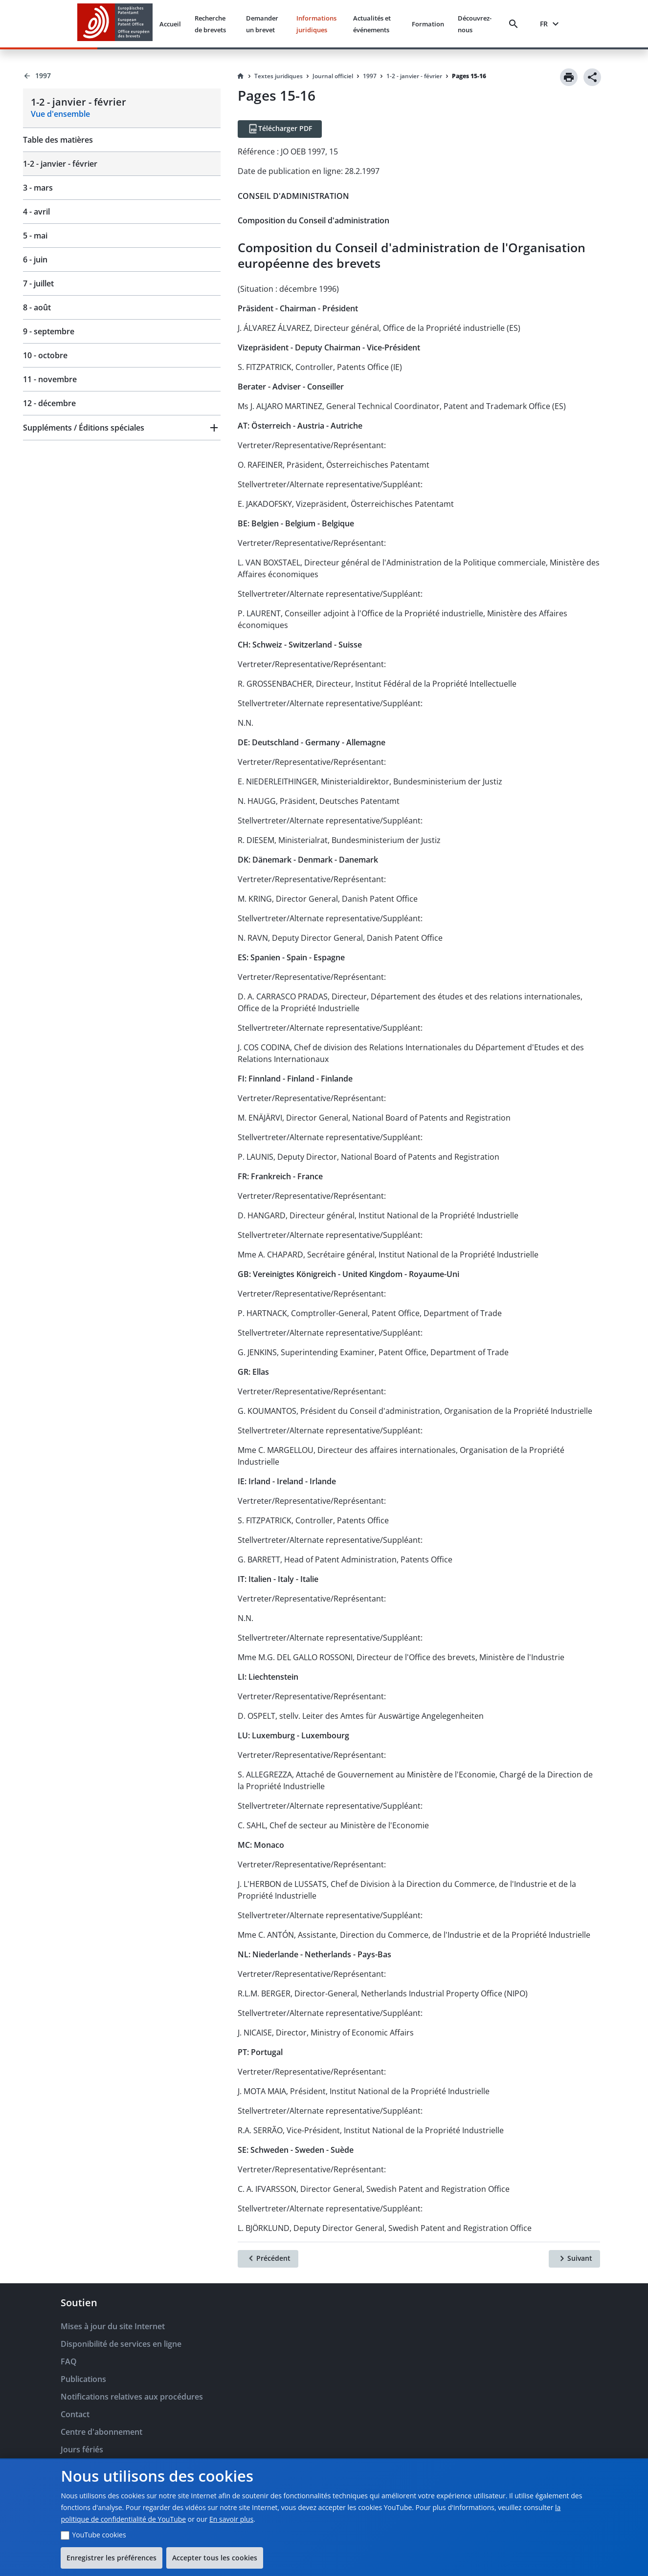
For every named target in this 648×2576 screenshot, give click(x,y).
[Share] (592, 77)
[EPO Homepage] (115, 23)
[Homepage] (241, 76)
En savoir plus (231, 2519)
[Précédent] (268, 2259)
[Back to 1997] (122, 76)
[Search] (515, 24)
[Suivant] (574, 2259)
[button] (122, 427)
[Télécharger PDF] (280, 129)
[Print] (569, 77)
